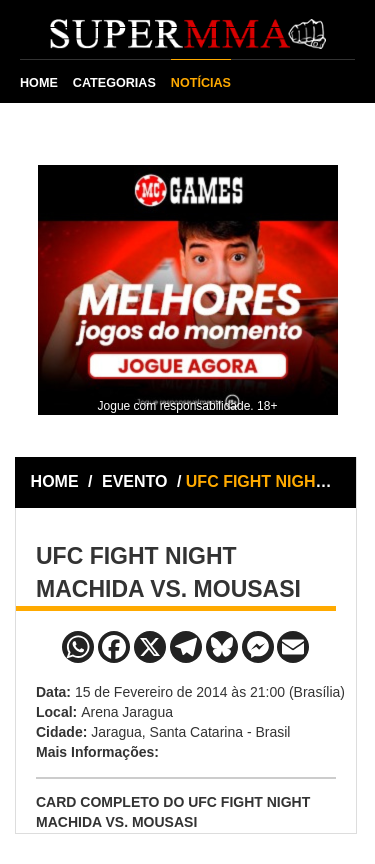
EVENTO (135, 481)
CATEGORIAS (114, 83)
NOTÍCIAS (201, 83)
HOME (39, 83)
